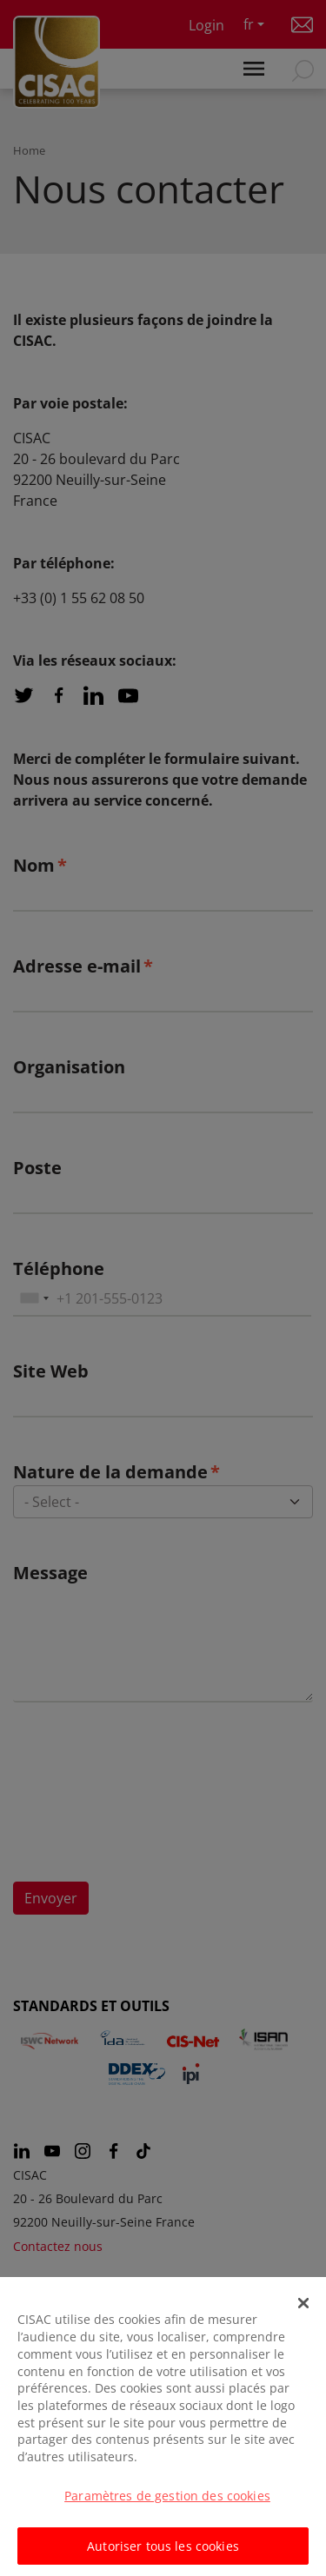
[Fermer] (303, 2313)
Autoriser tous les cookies (163, 2556)
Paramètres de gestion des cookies (167, 2506)
